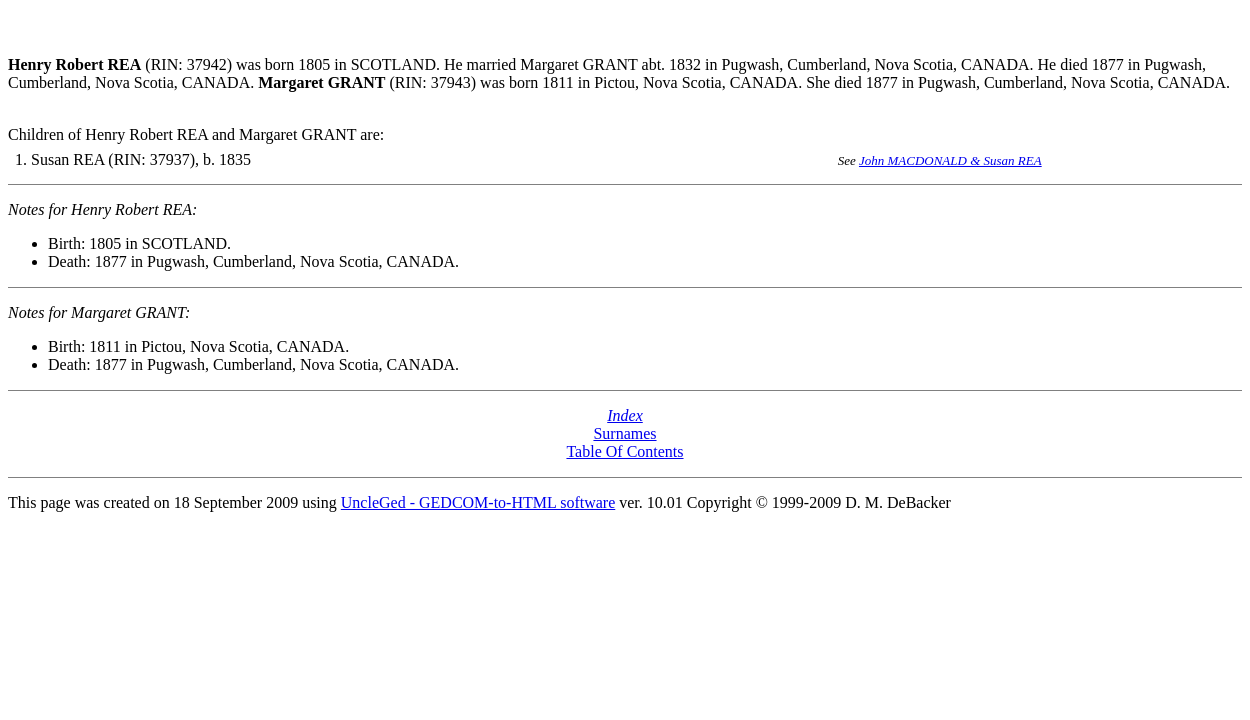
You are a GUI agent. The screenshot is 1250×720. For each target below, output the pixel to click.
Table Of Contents (624, 451)
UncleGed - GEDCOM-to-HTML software (478, 502)
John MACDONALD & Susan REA (950, 160)
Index (625, 415)
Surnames (624, 433)
